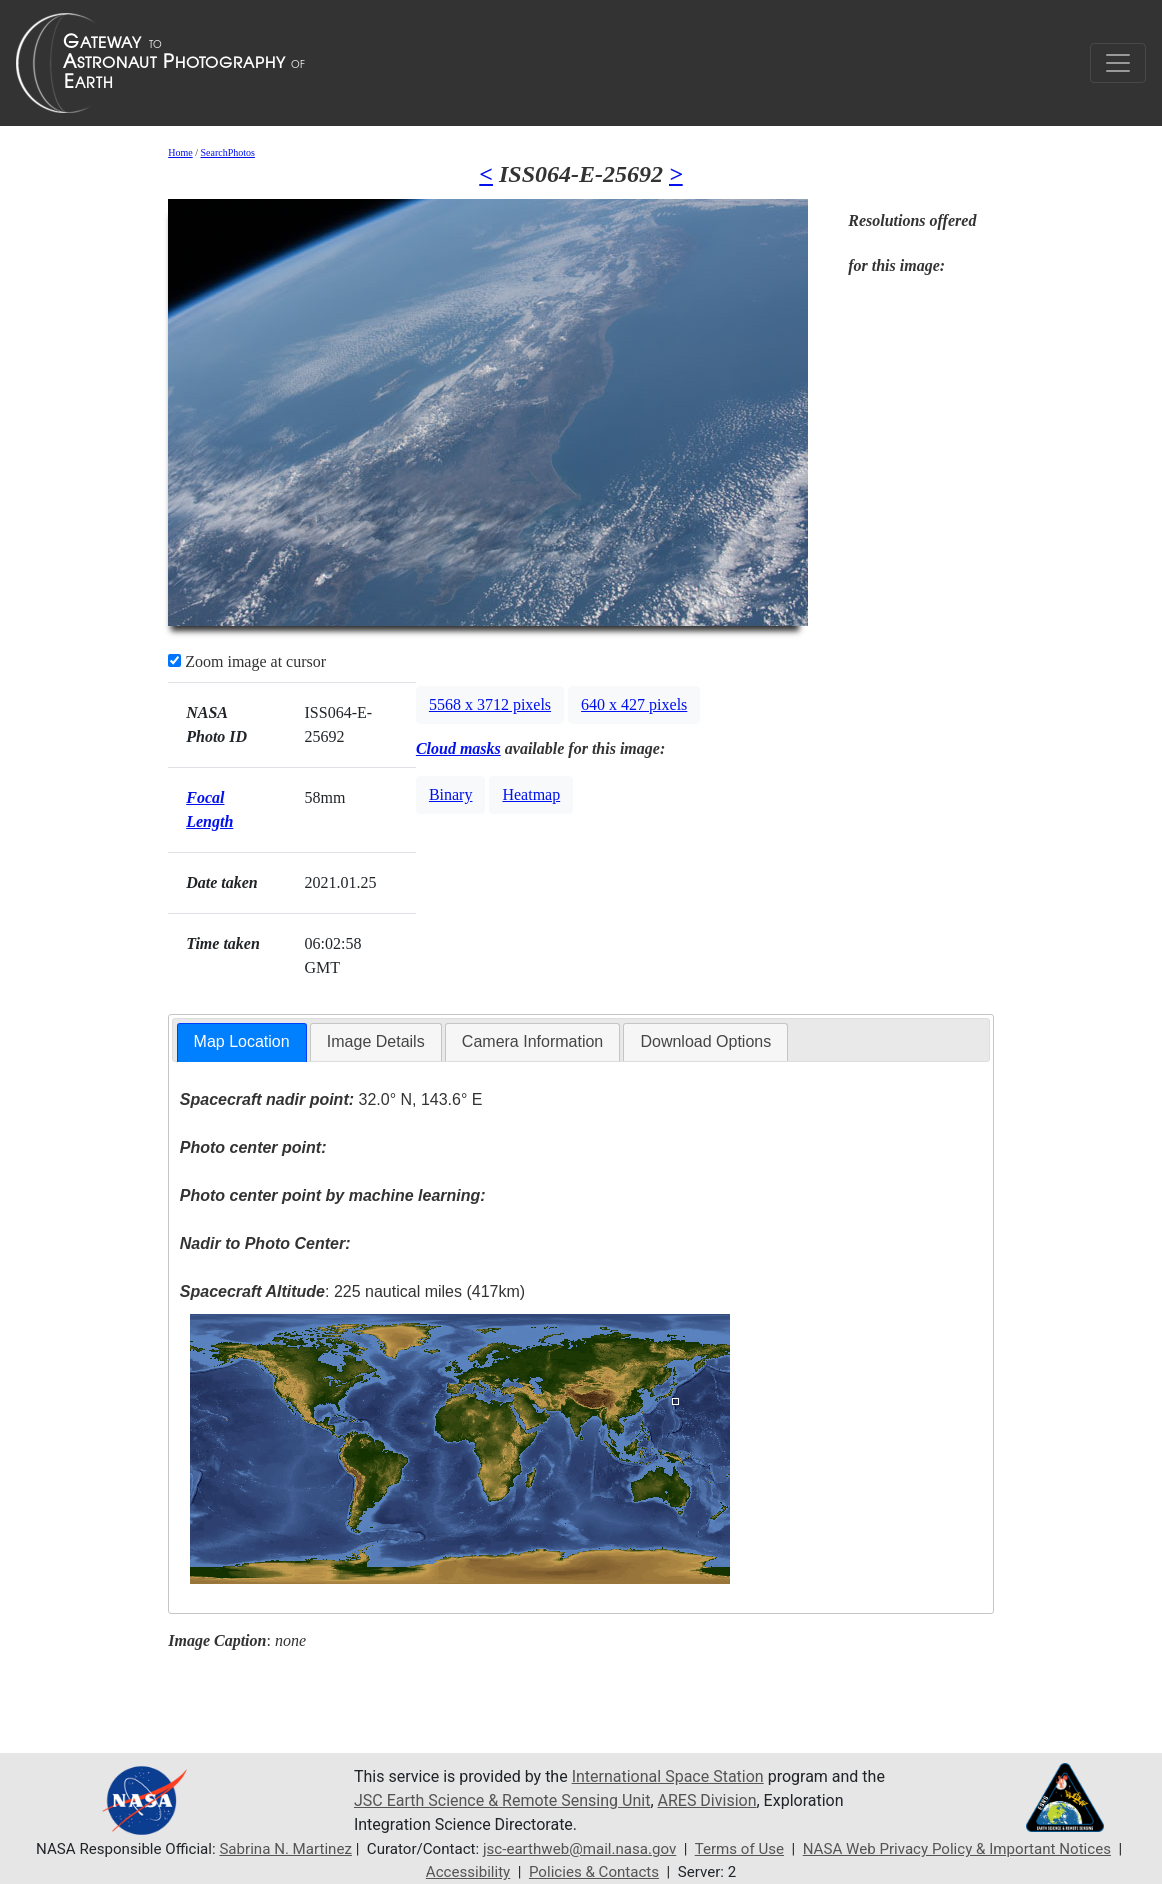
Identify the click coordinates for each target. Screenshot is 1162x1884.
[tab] (242, 1042)
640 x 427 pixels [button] (634, 704)
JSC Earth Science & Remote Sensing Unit (502, 1800)
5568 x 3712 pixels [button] (490, 704)
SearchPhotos (227, 152)
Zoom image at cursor (247, 661)
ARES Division (707, 1800)
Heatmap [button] (531, 794)
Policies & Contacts (594, 1872)
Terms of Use (739, 1849)
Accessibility (468, 1872)
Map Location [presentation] (242, 1041)
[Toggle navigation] (1118, 63)
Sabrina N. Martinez (285, 1849)
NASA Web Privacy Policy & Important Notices (957, 1849)
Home (180, 152)
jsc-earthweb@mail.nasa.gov (579, 1849)
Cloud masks (458, 748)
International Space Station (668, 1776)
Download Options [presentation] (705, 1041)
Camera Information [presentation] (532, 1041)
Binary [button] (451, 794)
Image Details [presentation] (376, 1041)
